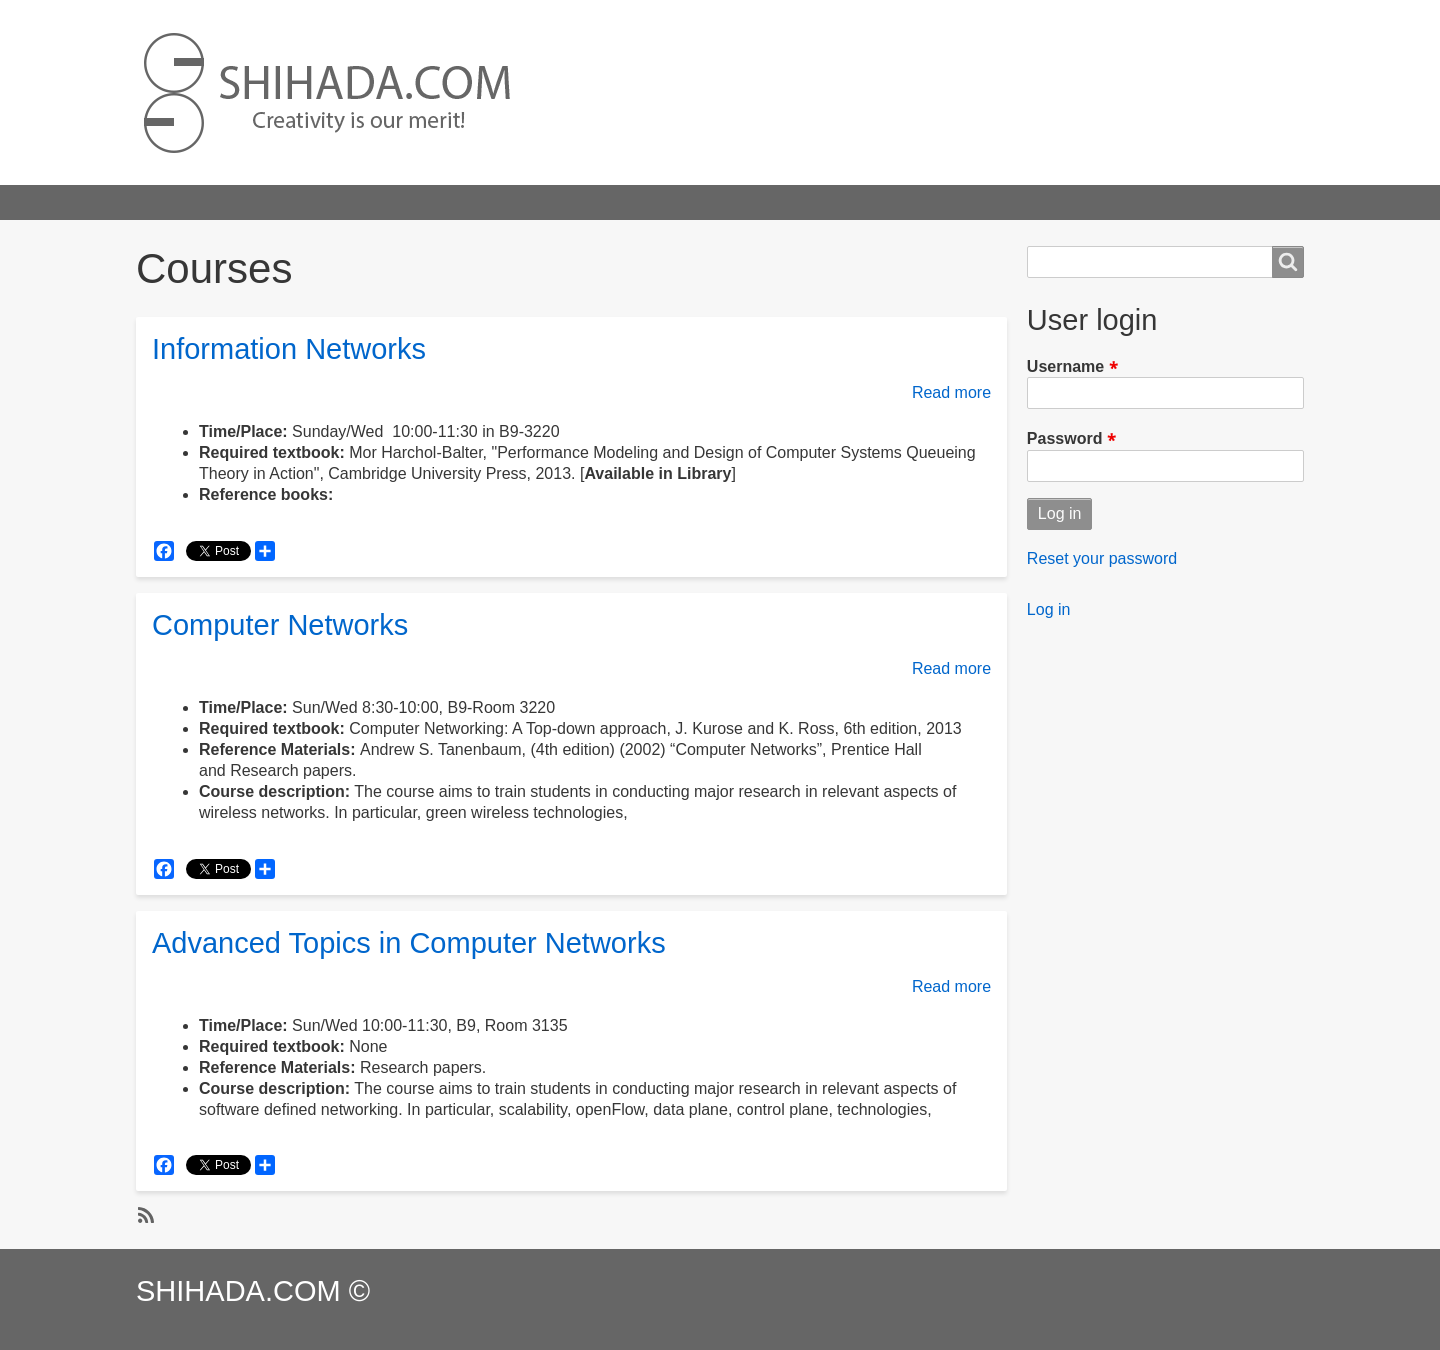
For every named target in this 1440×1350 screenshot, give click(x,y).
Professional (599, 202)
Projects (368, 202)
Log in (1049, 609)
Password (1065, 439)
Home (175, 202)
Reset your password (1102, 558)
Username (1065, 366)
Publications (476, 202)
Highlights (268, 202)
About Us (808, 202)
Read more (951, 392)
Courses (709, 202)
